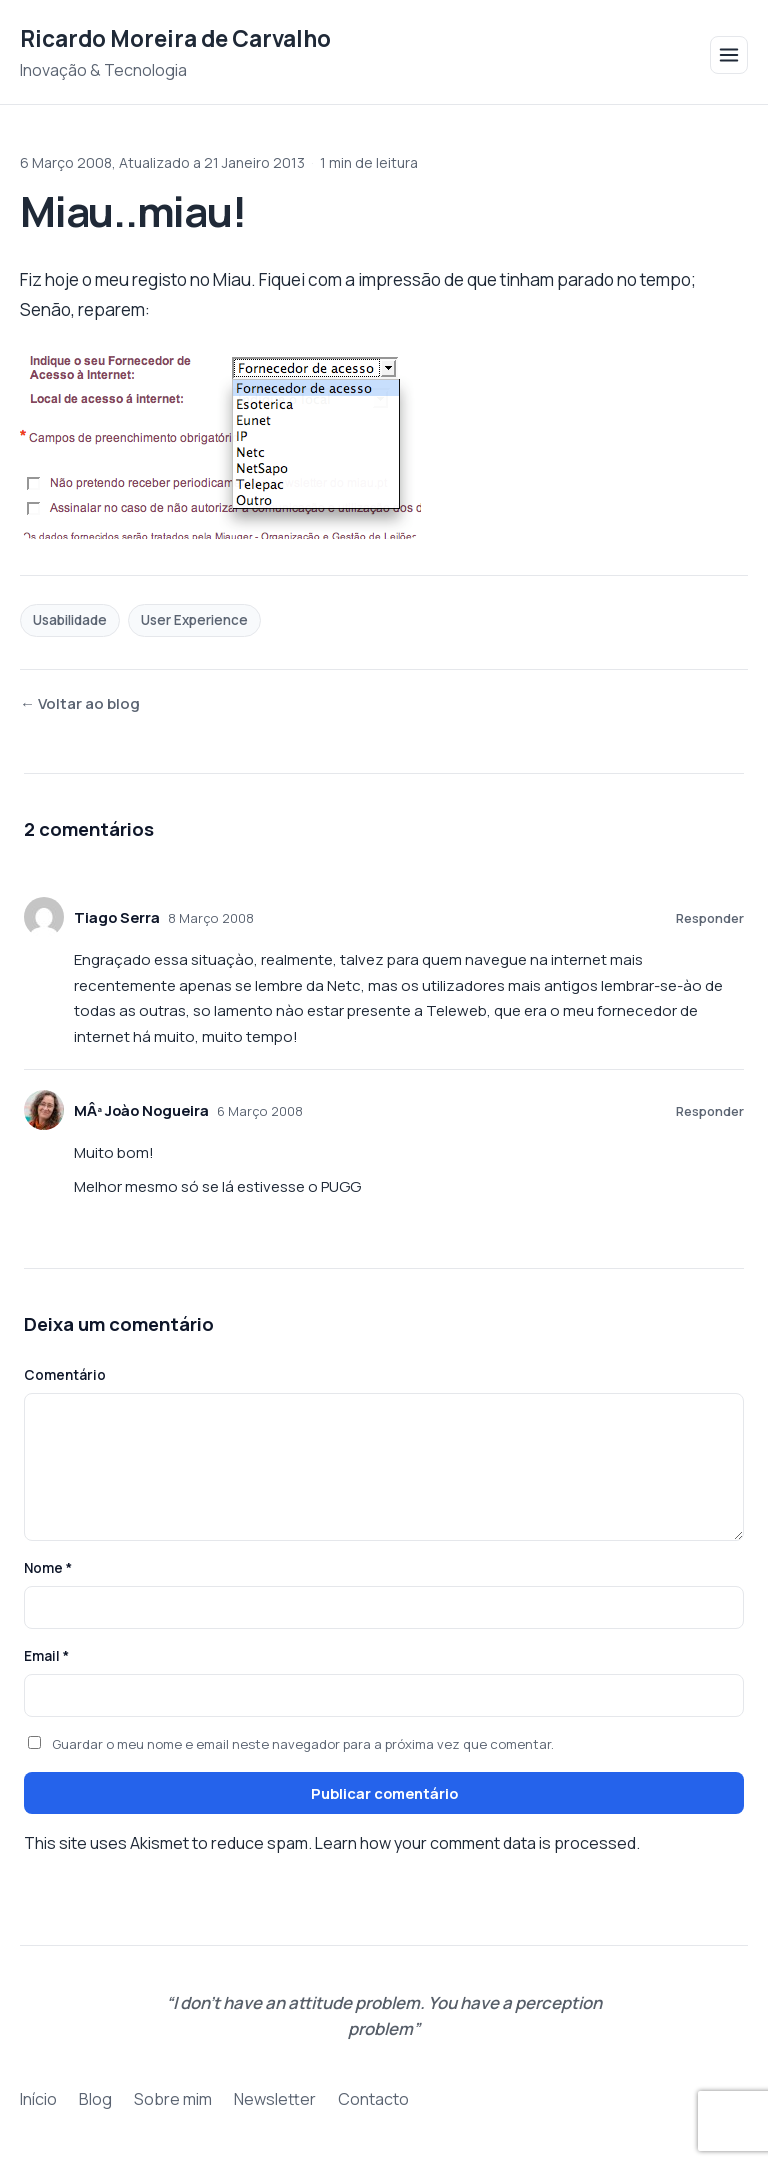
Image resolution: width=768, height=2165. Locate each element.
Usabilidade (70, 620)
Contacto (373, 2099)
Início (38, 2099)
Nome (48, 1568)
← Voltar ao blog (80, 703)
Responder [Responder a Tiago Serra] (710, 918)
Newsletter (275, 2099)
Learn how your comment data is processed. (477, 1843)
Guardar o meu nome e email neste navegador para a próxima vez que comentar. (303, 1744)
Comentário (65, 1375)
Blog (95, 2099)
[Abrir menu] (729, 55)
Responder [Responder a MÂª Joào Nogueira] (710, 1111)
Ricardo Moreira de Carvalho (175, 38)
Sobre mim (173, 2099)
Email (46, 1656)
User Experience (194, 620)
